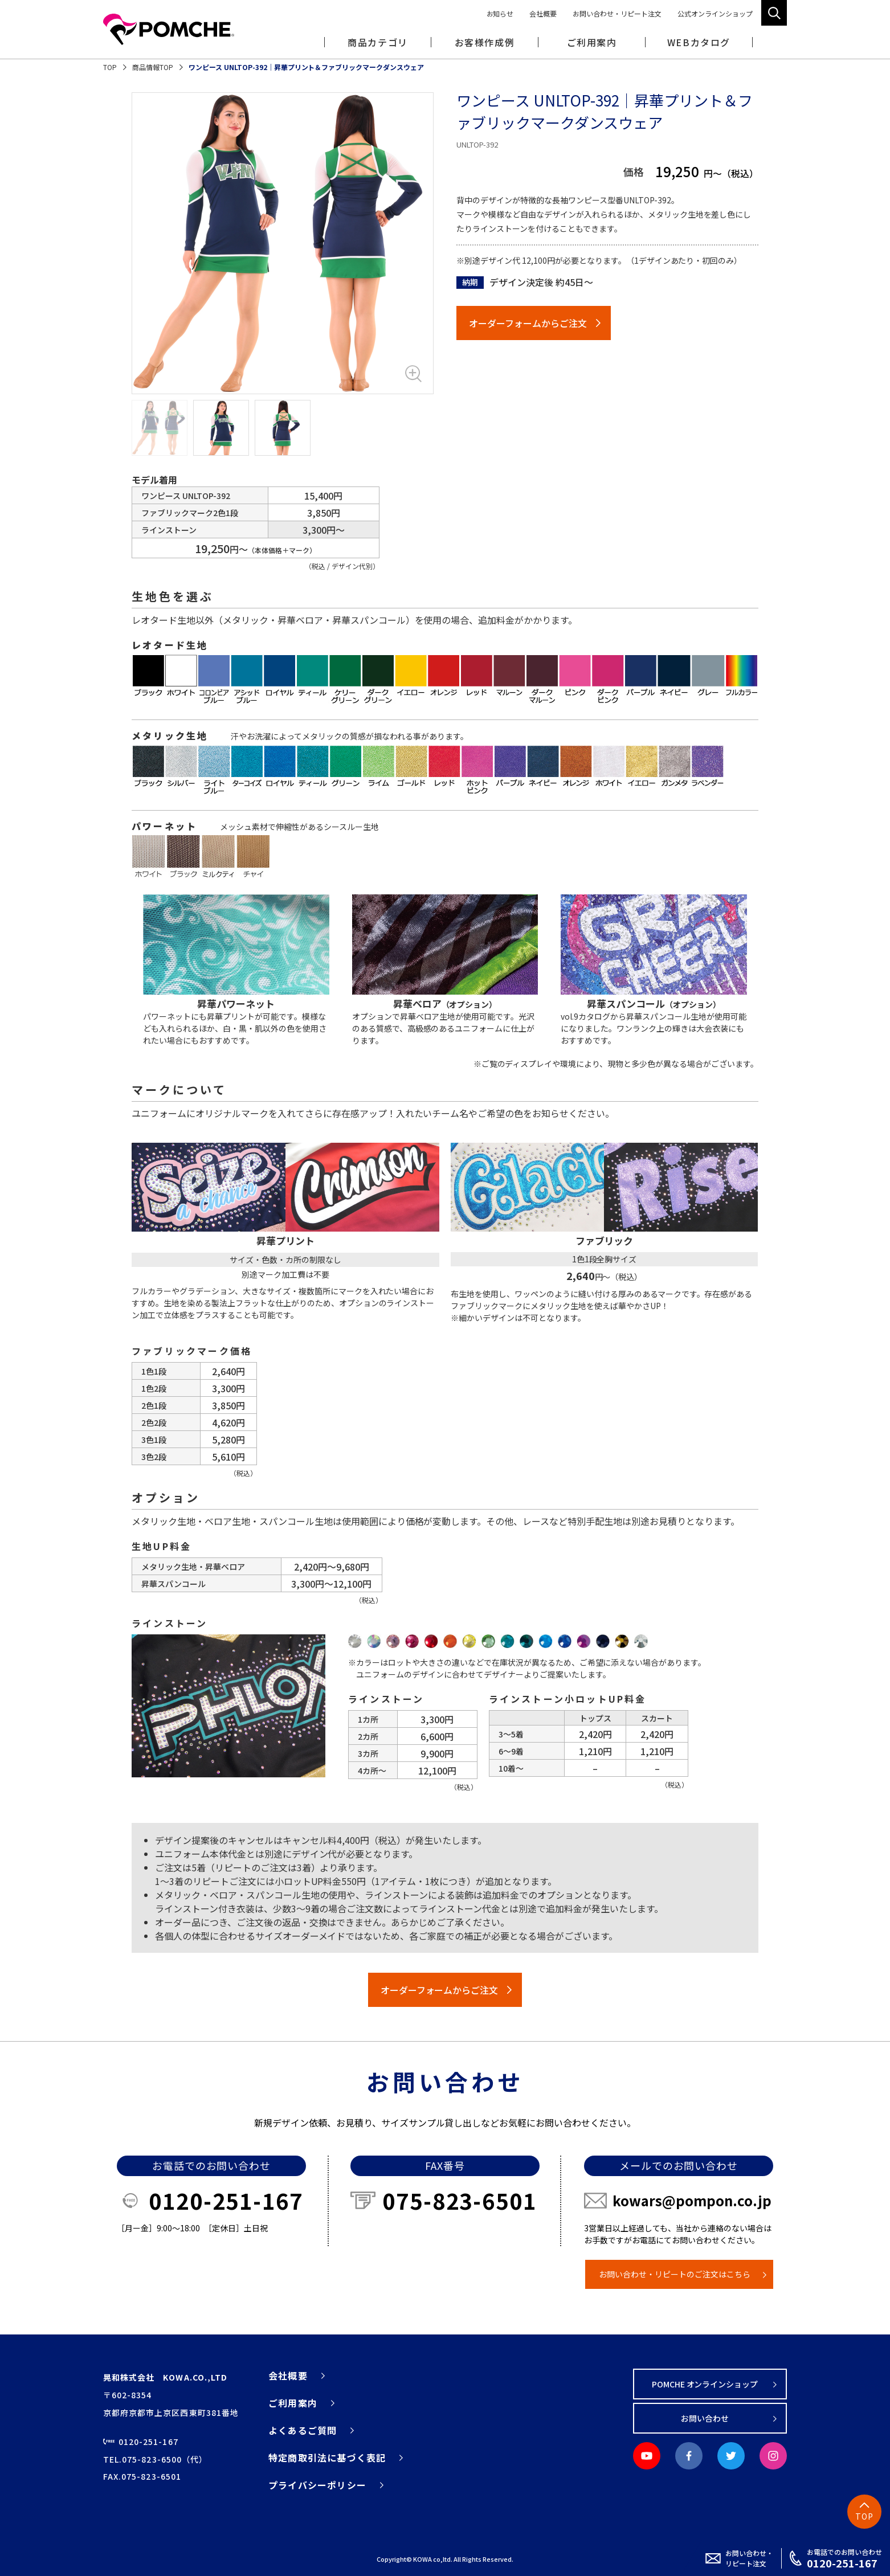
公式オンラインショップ (715, 13)
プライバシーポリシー (317, 2485)
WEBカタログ (698, 42)
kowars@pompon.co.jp (692, 2200)
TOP (110, 67)
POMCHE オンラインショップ (705, 2384)
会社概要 (543, 13)
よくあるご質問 (302, 2430)
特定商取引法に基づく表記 (327, 2457)
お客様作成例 (485, 42)
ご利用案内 (292, 2403)
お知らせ (500, 13)
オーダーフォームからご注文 (528, 323)
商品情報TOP (152, 67)
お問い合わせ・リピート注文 (617, 13)
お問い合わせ (705, 2418)
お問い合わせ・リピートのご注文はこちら (674, 2274)
